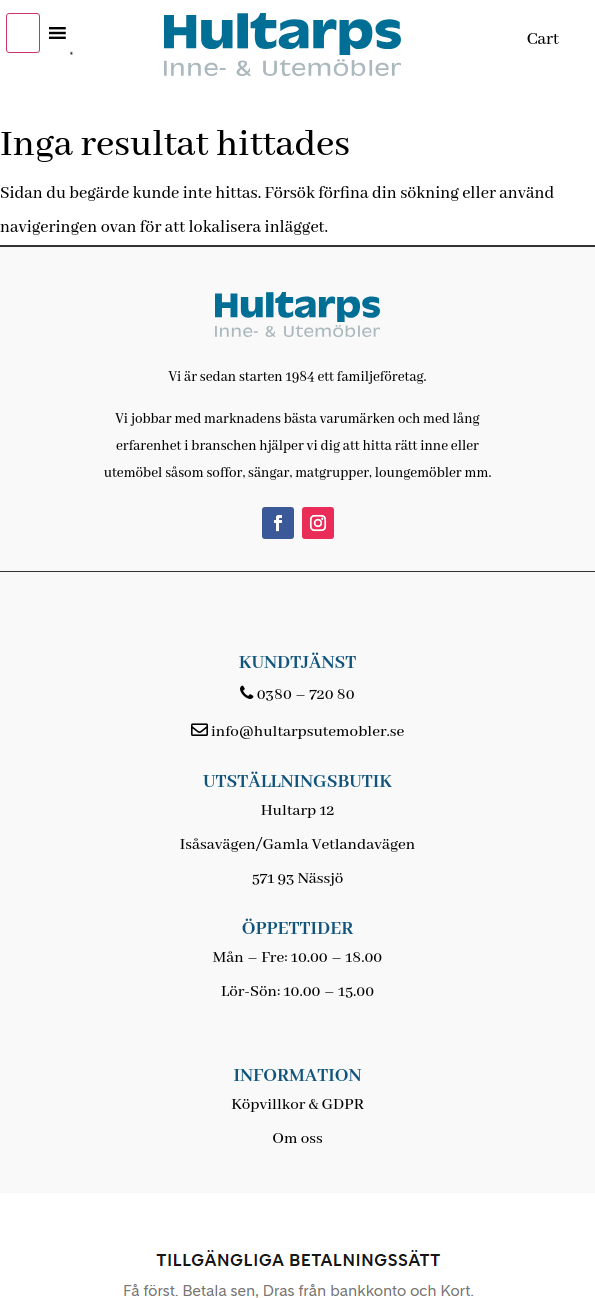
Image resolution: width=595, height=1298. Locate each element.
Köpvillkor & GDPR (297, 1105)
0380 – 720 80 (306, 695)
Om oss (297, 1139)
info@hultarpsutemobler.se (307, 732)
